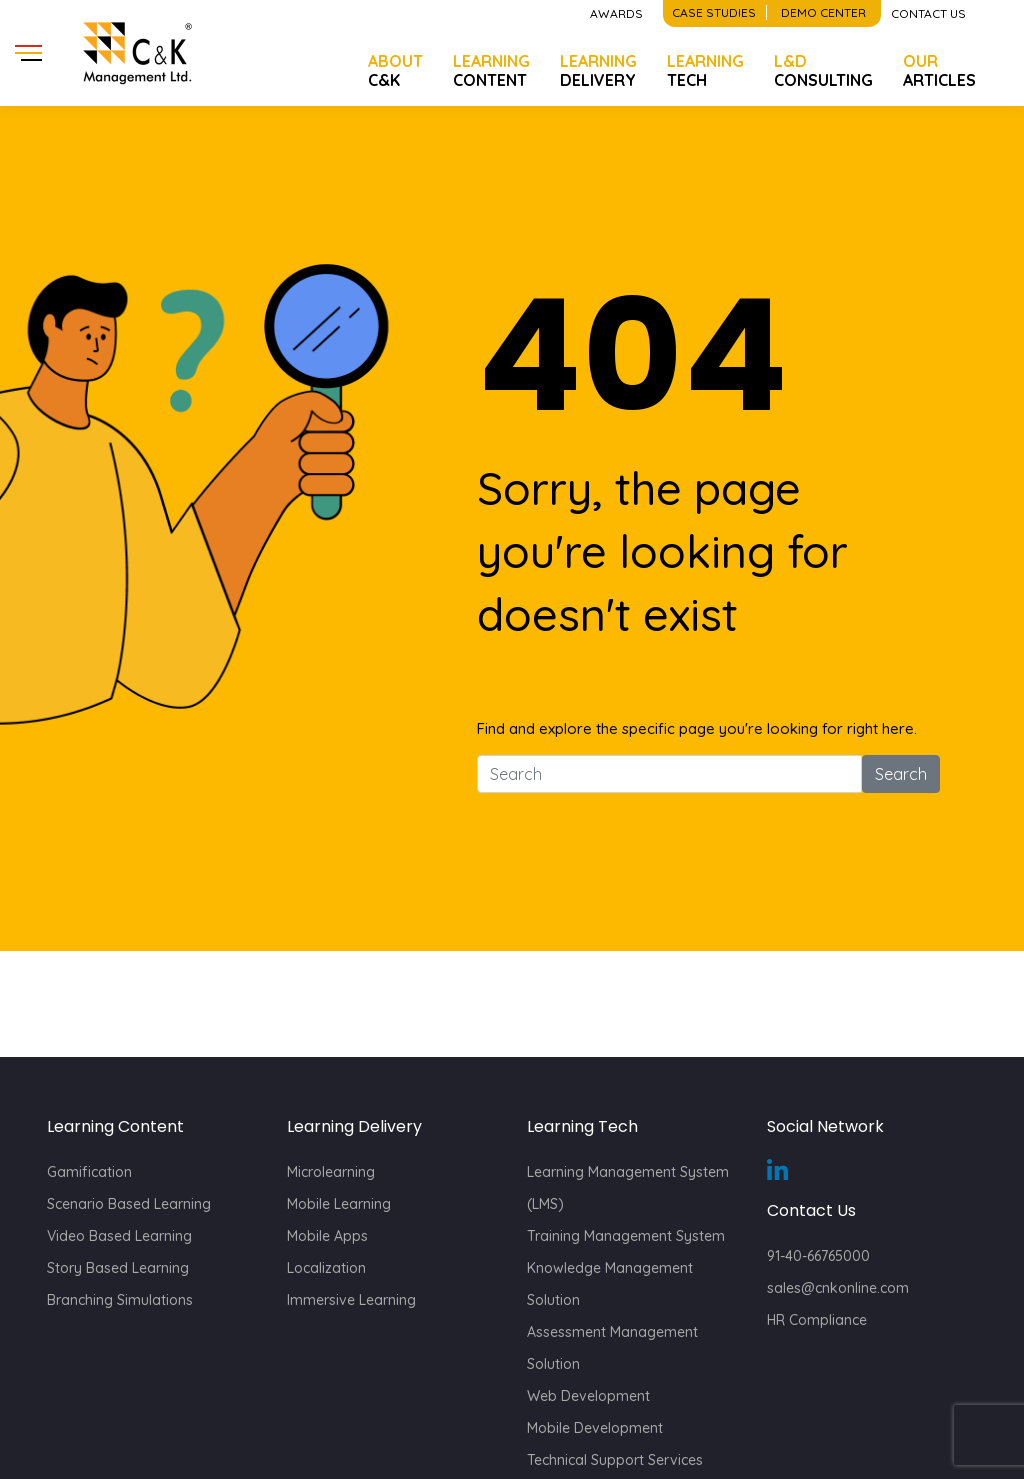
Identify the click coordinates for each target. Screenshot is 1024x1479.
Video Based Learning (119, 1236)
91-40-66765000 (818, 1256)
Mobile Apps (327, 1236)
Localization (326, 1268)
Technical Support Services (615, 1460)
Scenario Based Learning (129, 1204)
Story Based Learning (118, 1268)
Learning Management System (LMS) (628, 1188)
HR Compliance (817, 1320)
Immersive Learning (351, 1300)
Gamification (89, 1172)
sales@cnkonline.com (838, 1288)
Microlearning (331, 1172)
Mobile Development (595, 1428)
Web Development (588, 1396)
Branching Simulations (120, 1300)
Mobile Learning (339, 1204)
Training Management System (626, 1236)
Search (901, 774)
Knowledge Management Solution (610, 1284)
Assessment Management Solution (612, 1348)
